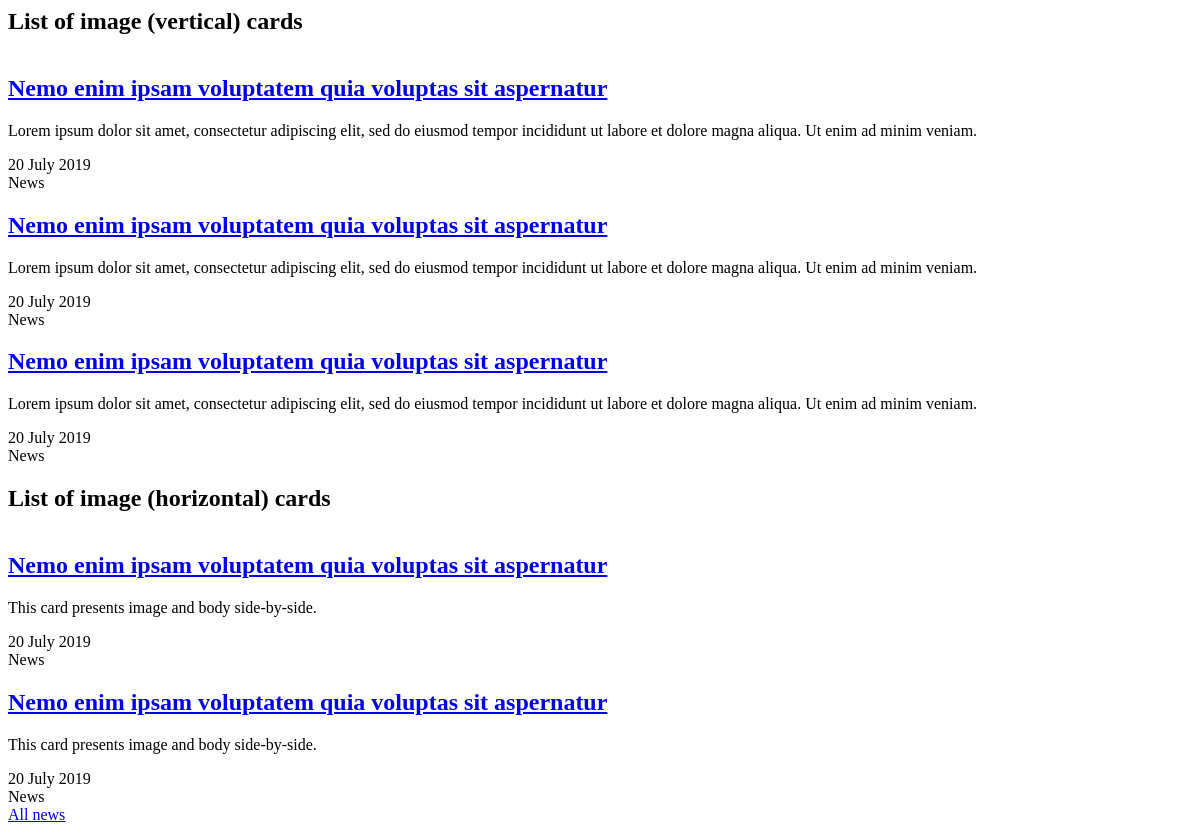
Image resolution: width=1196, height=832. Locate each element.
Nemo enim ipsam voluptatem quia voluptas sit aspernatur (307, 88)
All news (36, 814)
